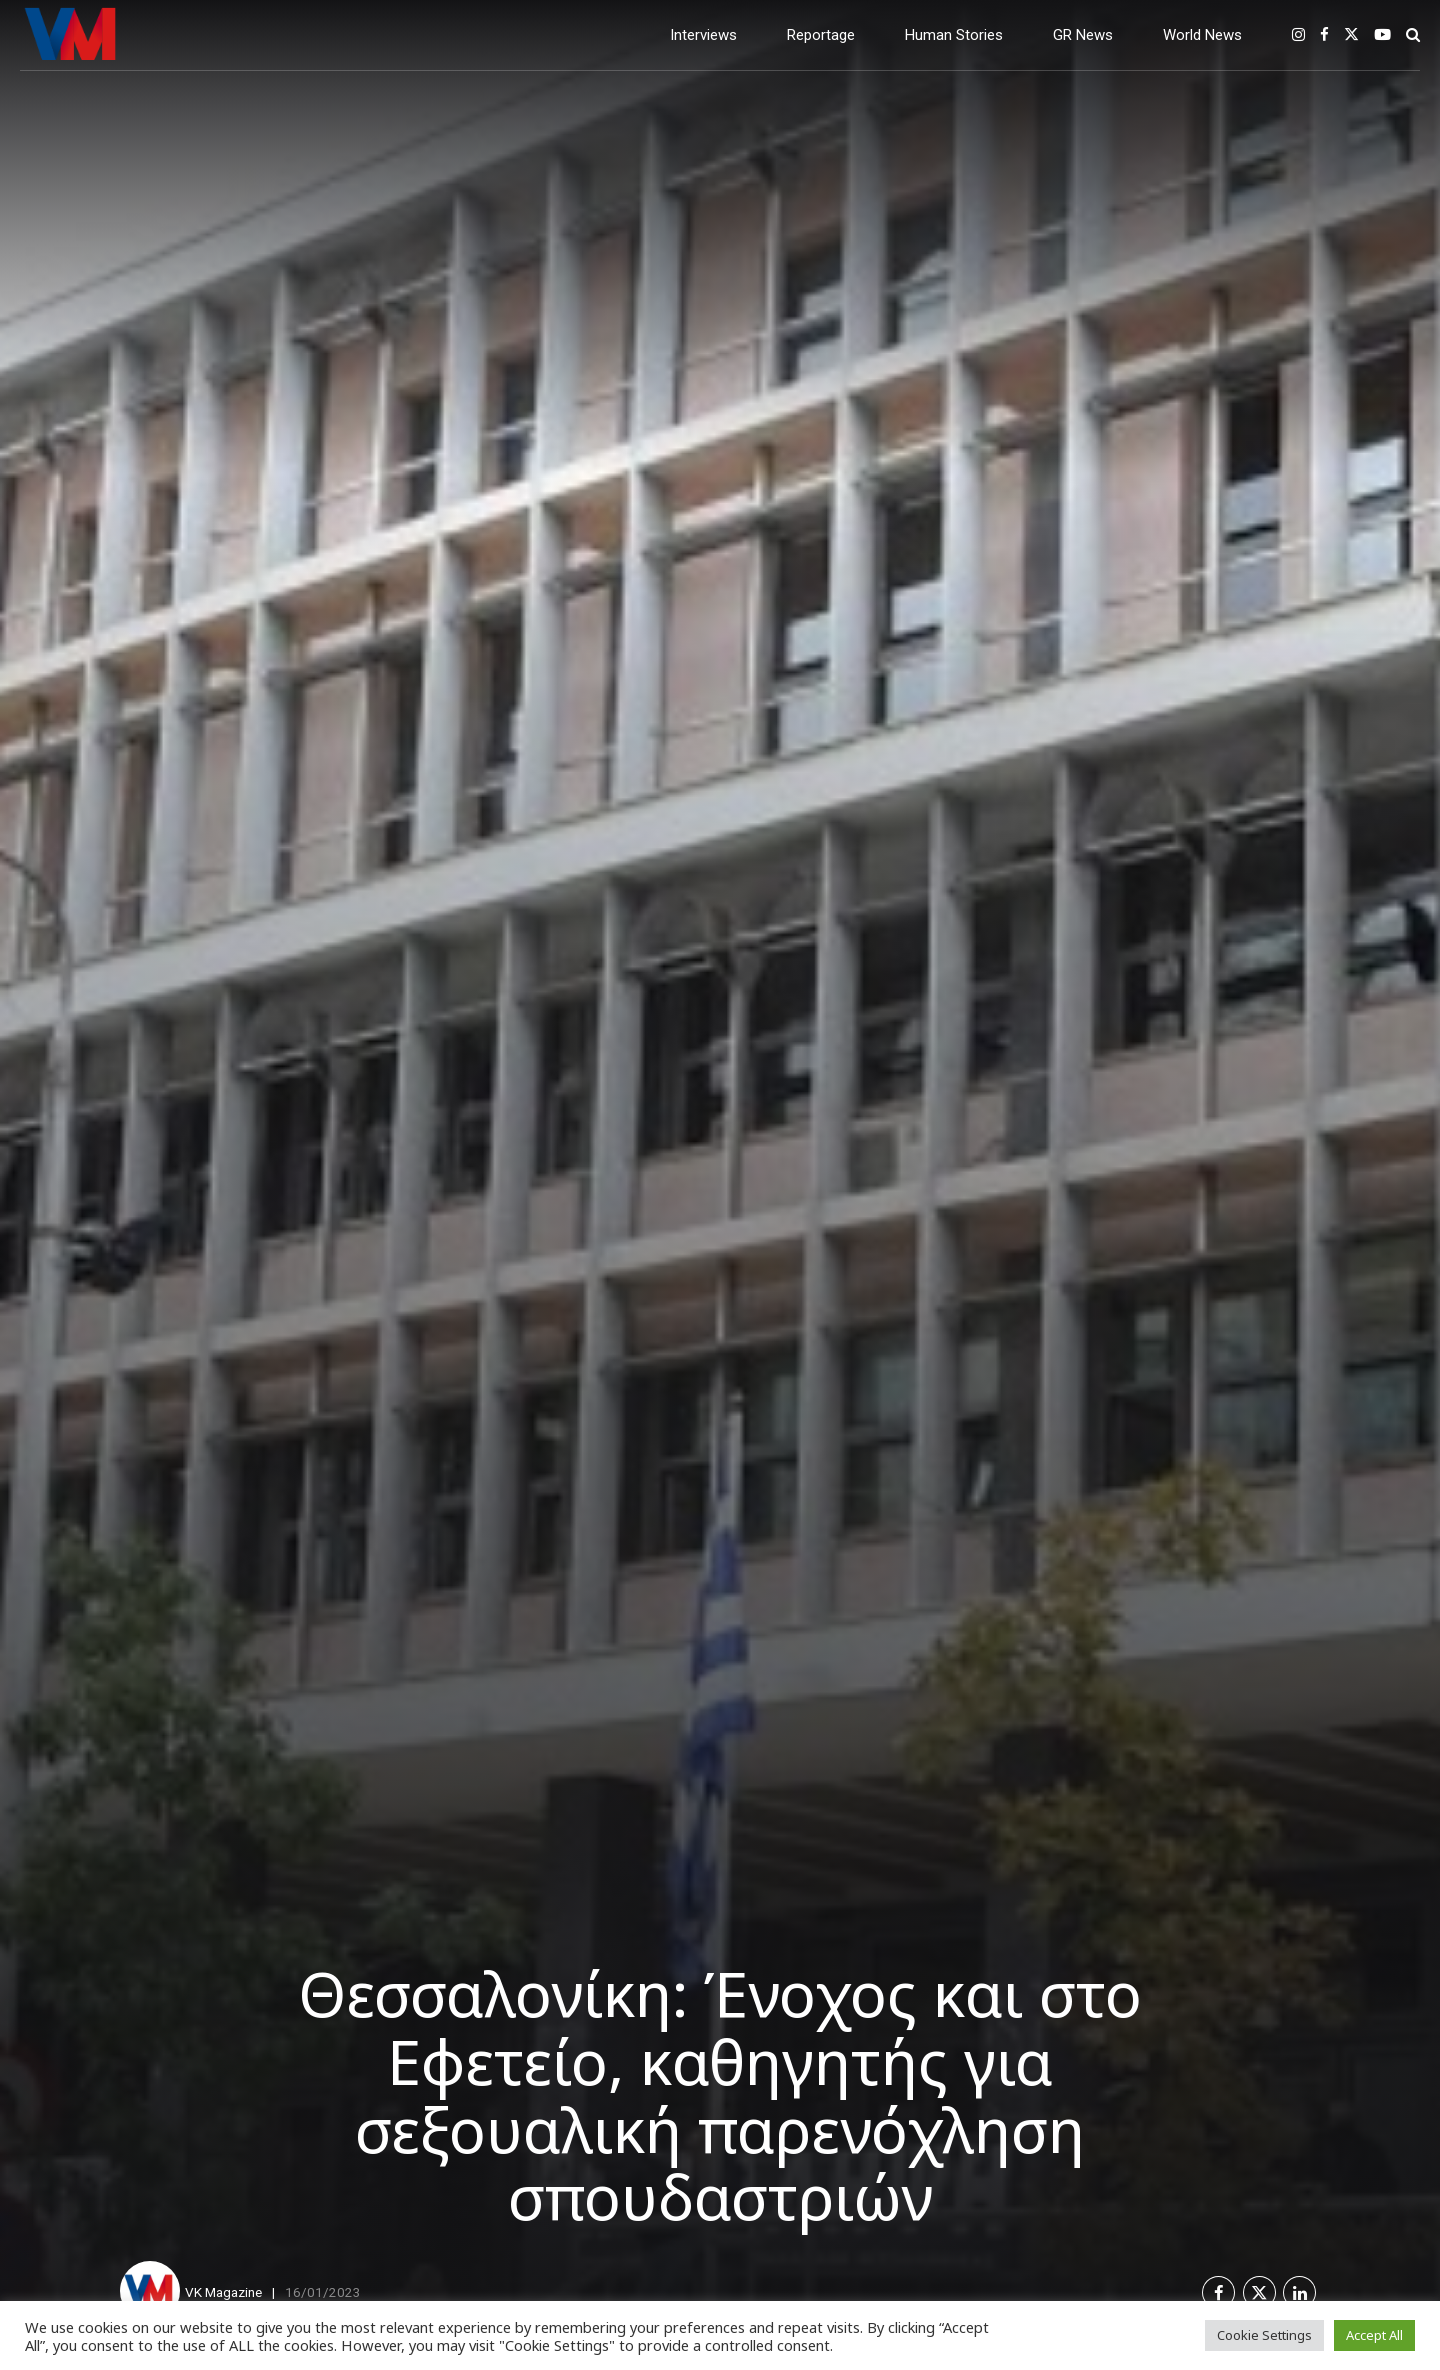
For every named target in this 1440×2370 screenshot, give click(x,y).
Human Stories (954, 35)
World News (1202, 35)
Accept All (1374, 2335)
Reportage (821, 35)
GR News (1083, 35)
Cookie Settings (1264, 2335)
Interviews (703, 35)
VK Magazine (223, 2292)
